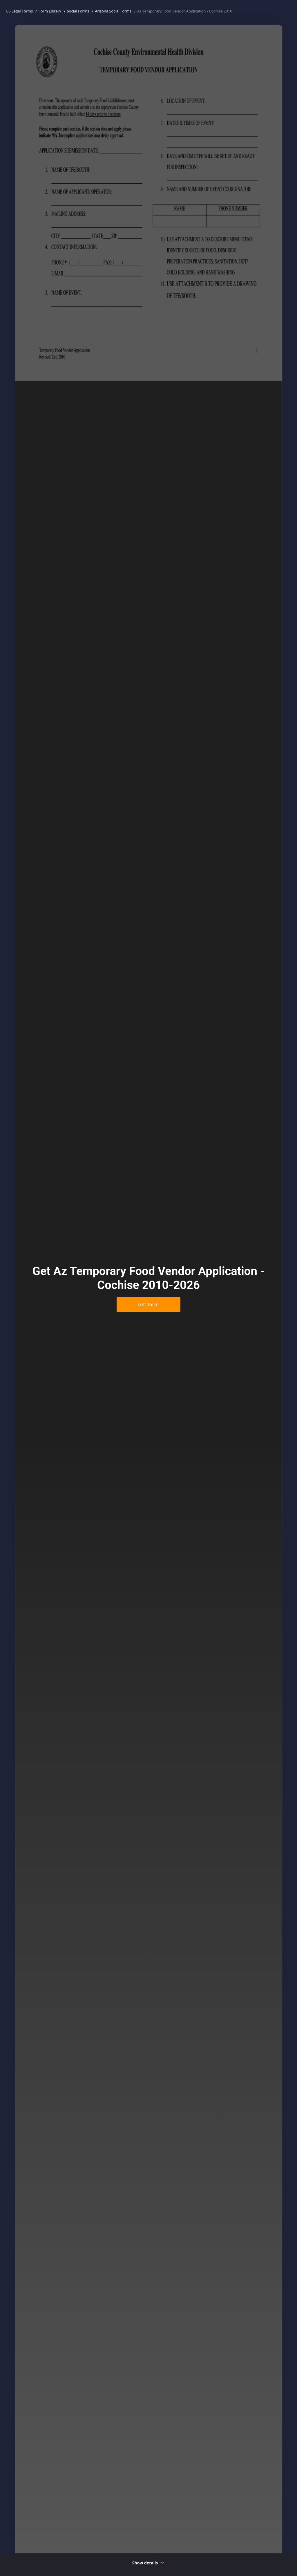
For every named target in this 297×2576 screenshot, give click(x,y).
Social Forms (78, 11)
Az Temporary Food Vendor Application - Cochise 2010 (184, 11)
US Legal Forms (19, 11)
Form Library (50, 11)
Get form (148, 1304)
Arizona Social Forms (113, 11)
